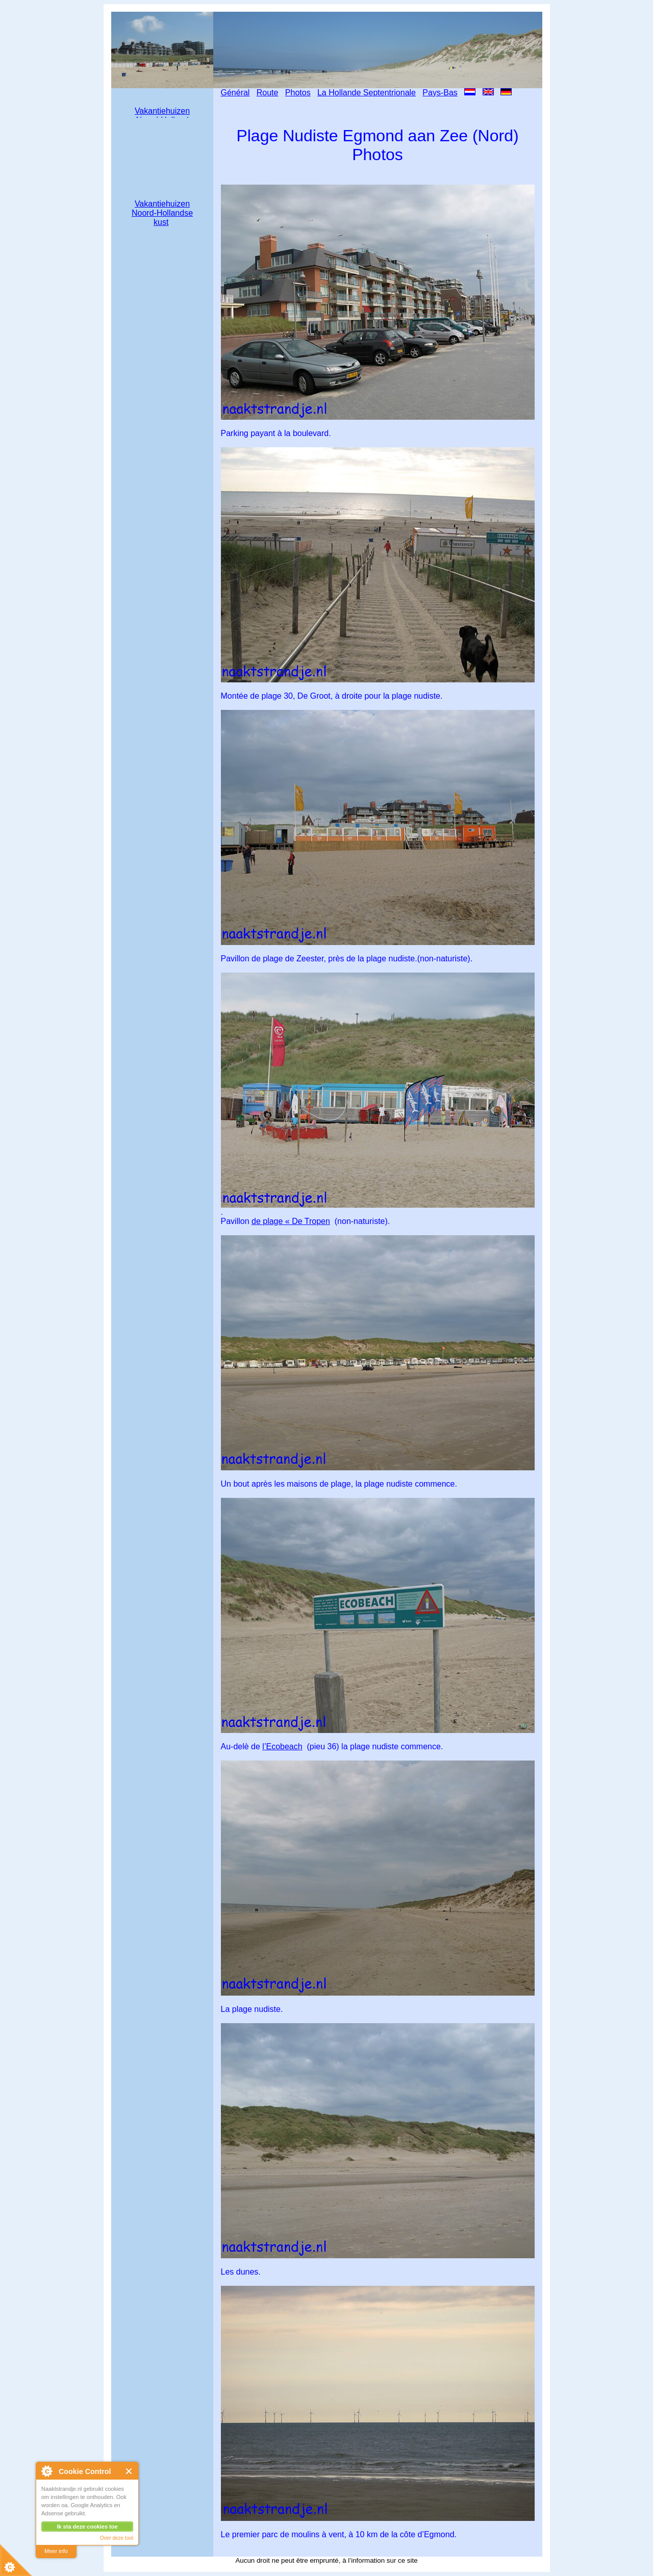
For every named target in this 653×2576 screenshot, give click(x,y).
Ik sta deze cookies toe (87, 2526)
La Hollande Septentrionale (366, 92)
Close (129, 2471)
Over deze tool (116, 2538)
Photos (298, 92)
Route (268, 92)
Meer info (56, 2551)
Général (235, 92)
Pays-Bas (439, 92)
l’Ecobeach (282, 1746)
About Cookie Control (46, 2471)
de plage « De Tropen (291, 1221)
